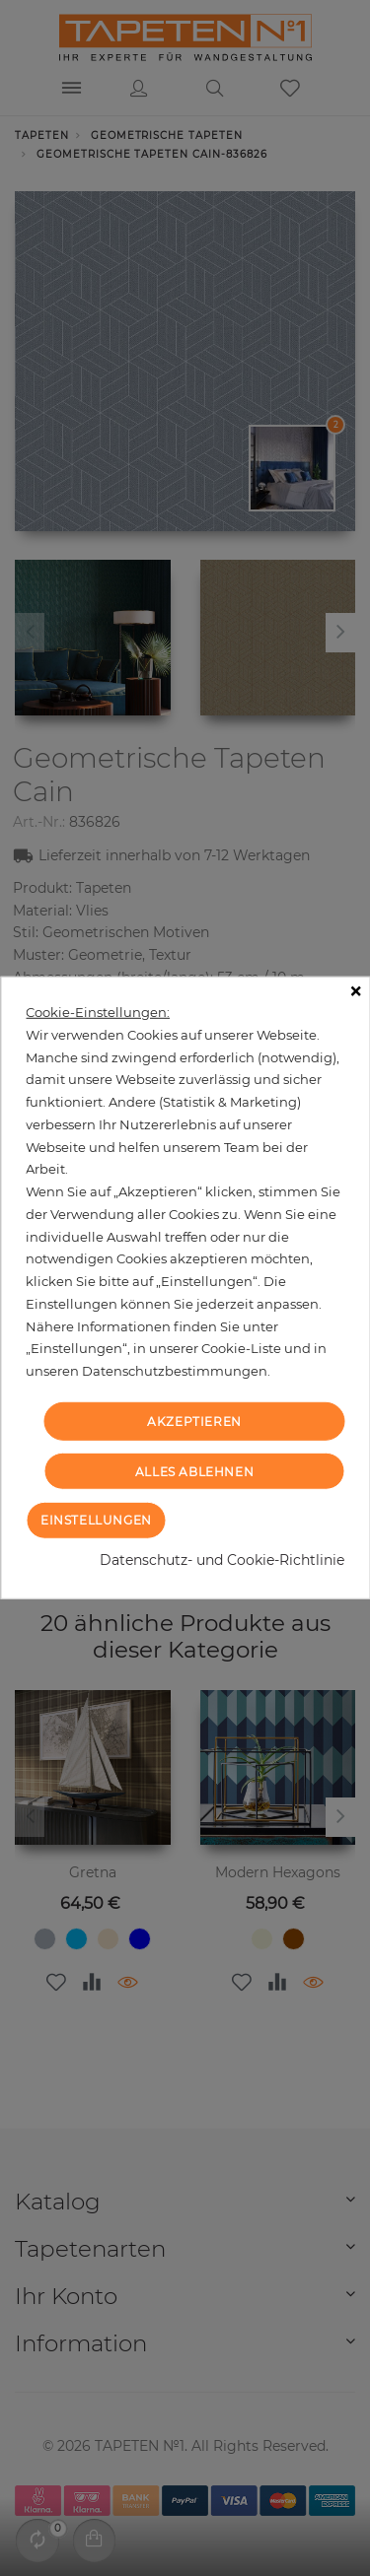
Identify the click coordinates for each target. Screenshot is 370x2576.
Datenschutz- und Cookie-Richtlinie (222, 1560)
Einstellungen (96, 1520)
